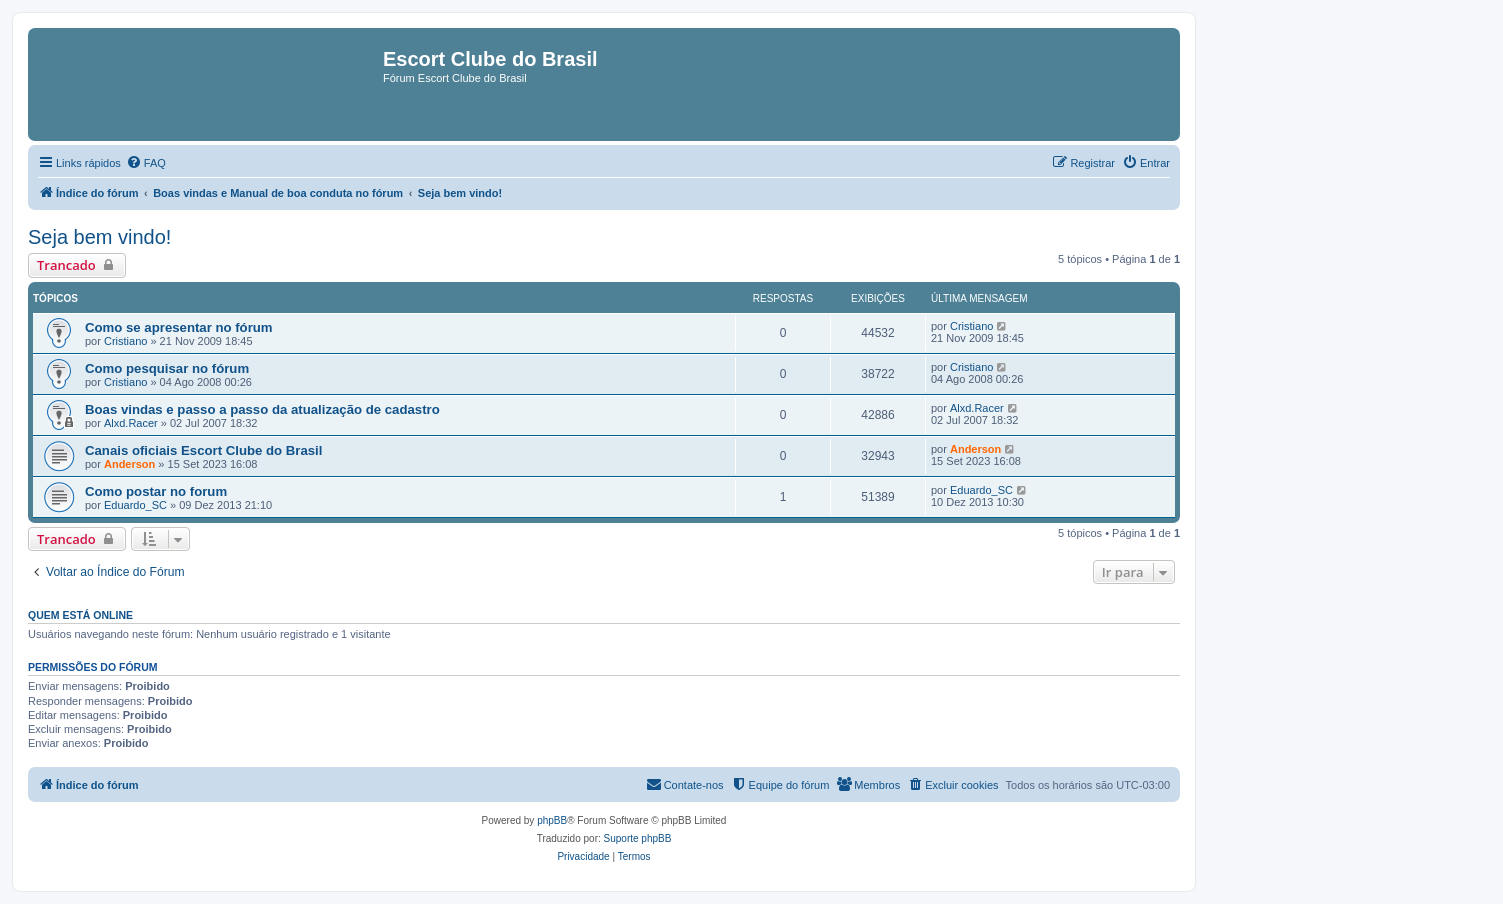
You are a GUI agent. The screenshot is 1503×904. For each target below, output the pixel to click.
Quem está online (80, 615)
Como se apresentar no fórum (179, 327)
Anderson (129, 464)
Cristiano (125, 341)
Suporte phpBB (638, 838)
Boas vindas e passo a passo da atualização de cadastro (262, 409)
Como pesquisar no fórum (167, 368)
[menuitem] (146, 163)
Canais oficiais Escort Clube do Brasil (203, 450)
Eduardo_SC (135, 505)
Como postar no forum (156, 491)
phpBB (552, 820)
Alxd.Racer (131, 423)
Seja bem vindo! (99, 237)
